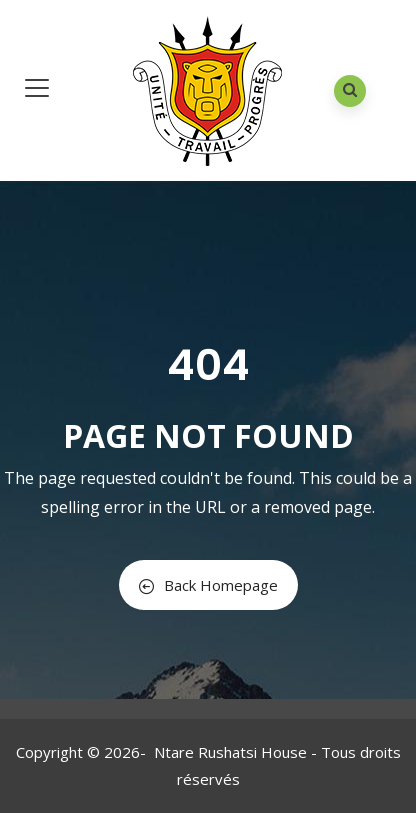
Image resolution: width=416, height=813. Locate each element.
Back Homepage (208, 585)
